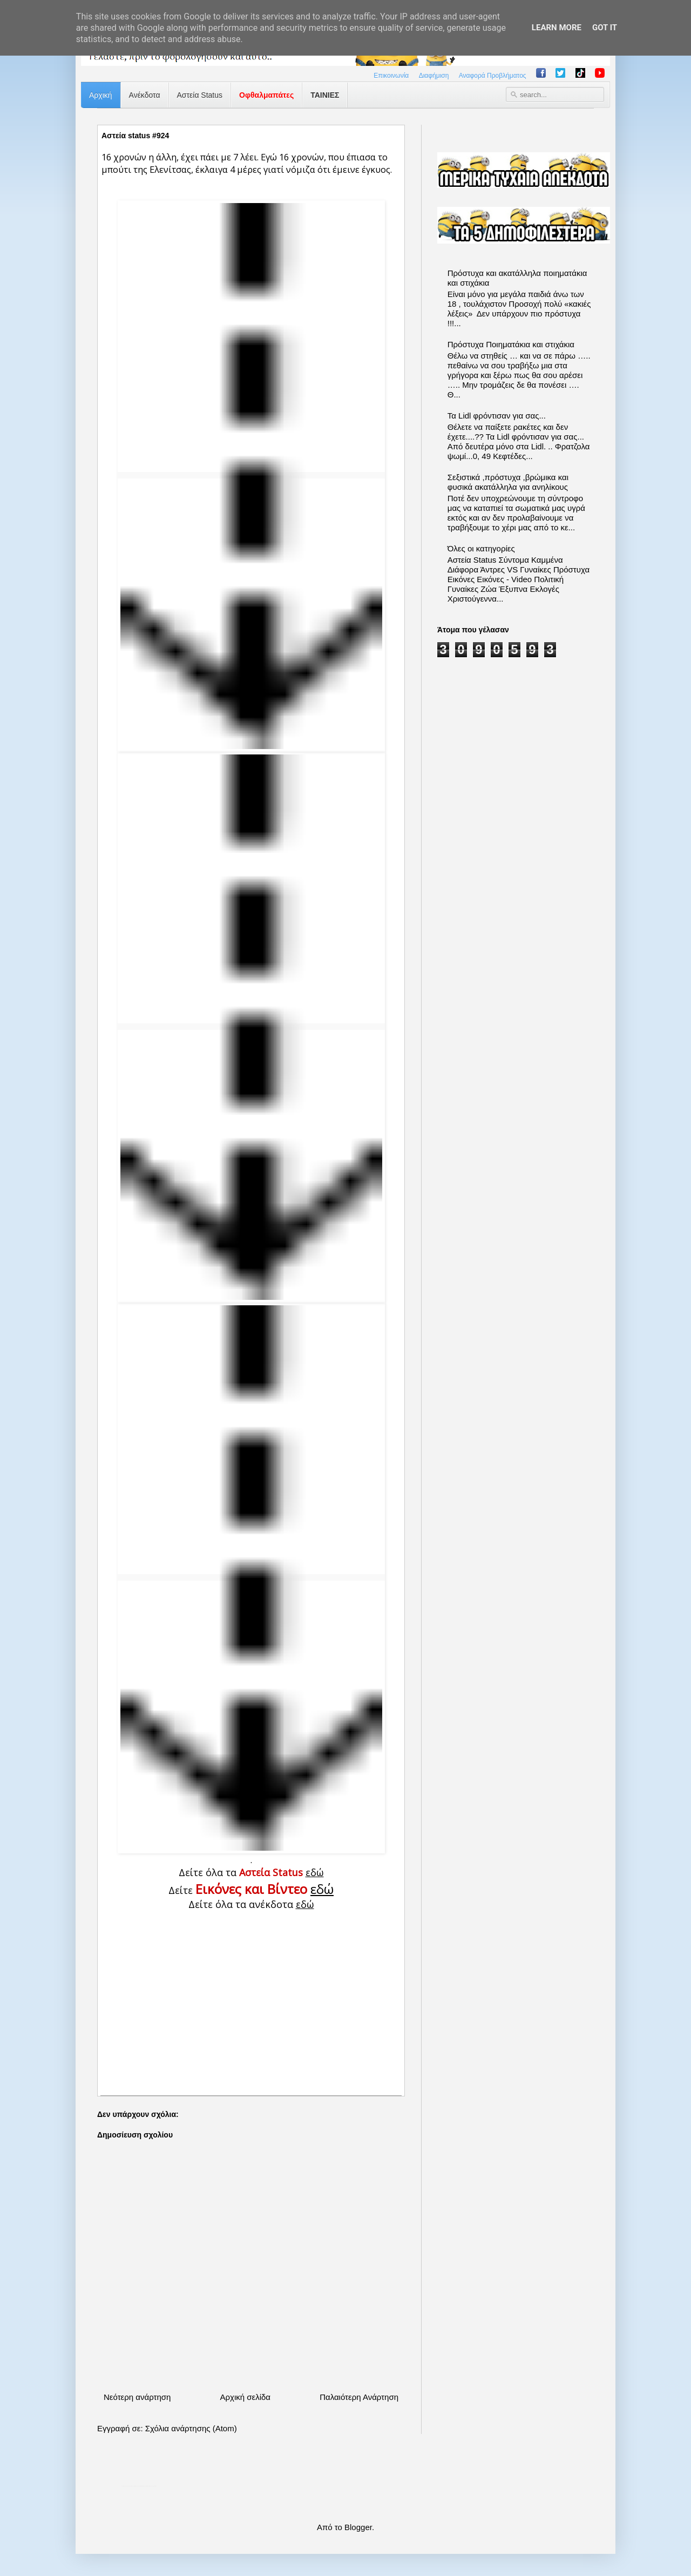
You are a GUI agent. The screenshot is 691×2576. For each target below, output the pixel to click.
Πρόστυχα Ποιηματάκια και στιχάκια (511, 344)
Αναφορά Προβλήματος (492, 75)
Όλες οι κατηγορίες (481, 548)
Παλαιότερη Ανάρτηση (359, 2397)
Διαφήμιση (434, 75)
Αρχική (100, 95)
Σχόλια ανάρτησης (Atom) (191, 2428)
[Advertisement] (251, 2000)
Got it (604, 27)
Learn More (556, 27)
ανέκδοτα (281, 1904)
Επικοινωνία (391, 75)
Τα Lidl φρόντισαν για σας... (497, 415)
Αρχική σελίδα (245, 2397)
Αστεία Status (200, 95)
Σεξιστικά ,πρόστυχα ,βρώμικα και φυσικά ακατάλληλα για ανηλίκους (508, 482)
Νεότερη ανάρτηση (137, 2397)
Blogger (358, 2527)
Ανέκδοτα (144, 95)
